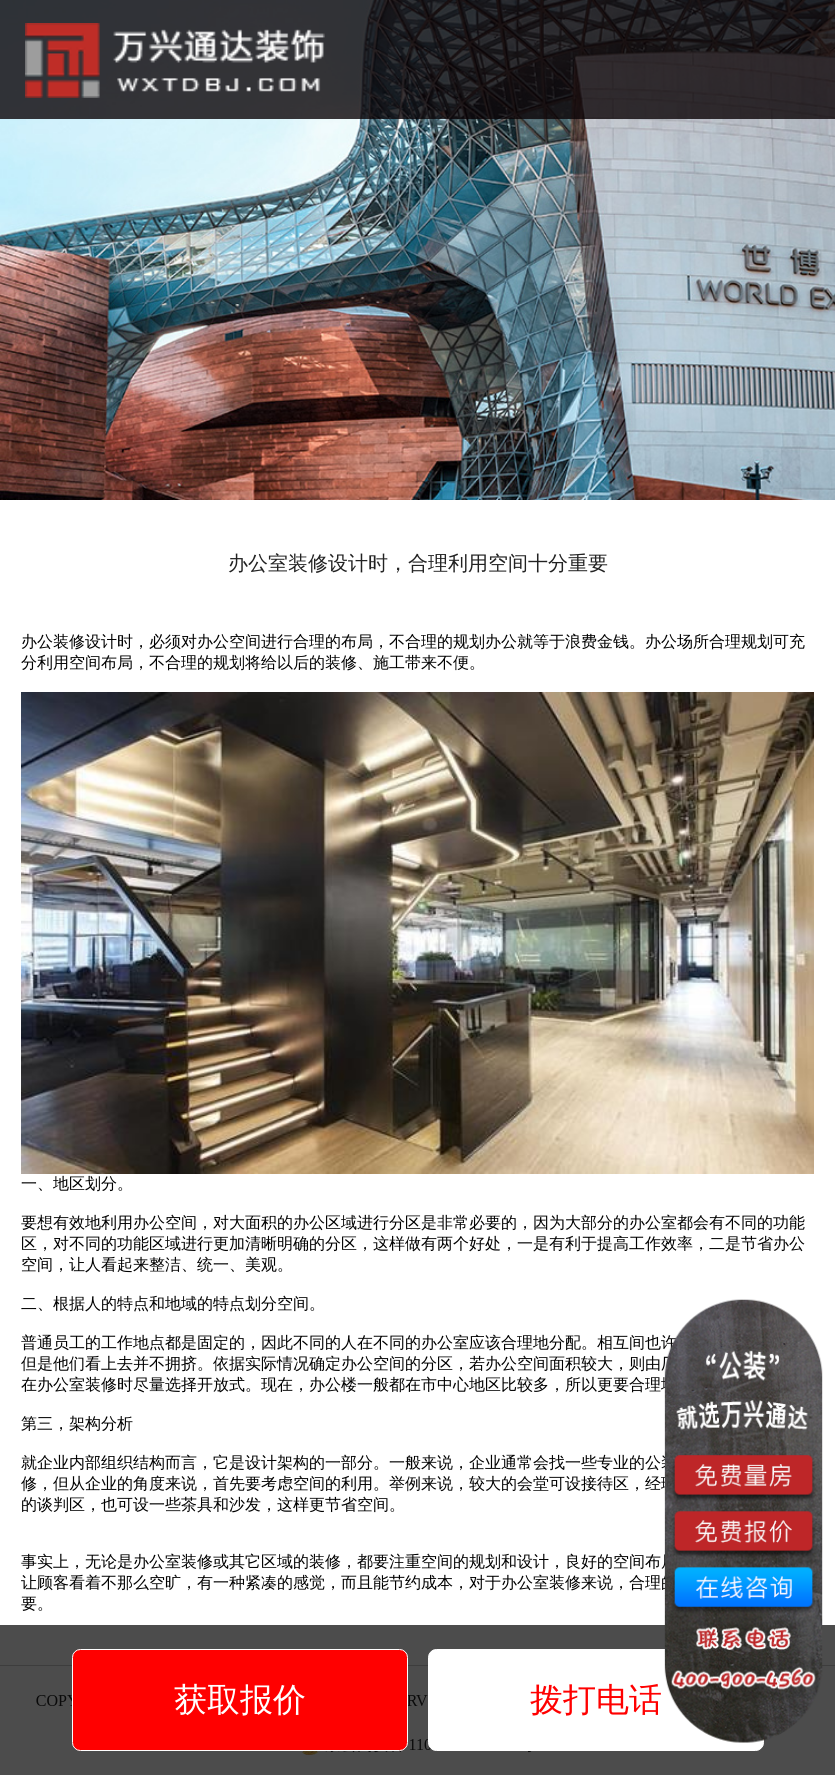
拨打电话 (596, 1699)
